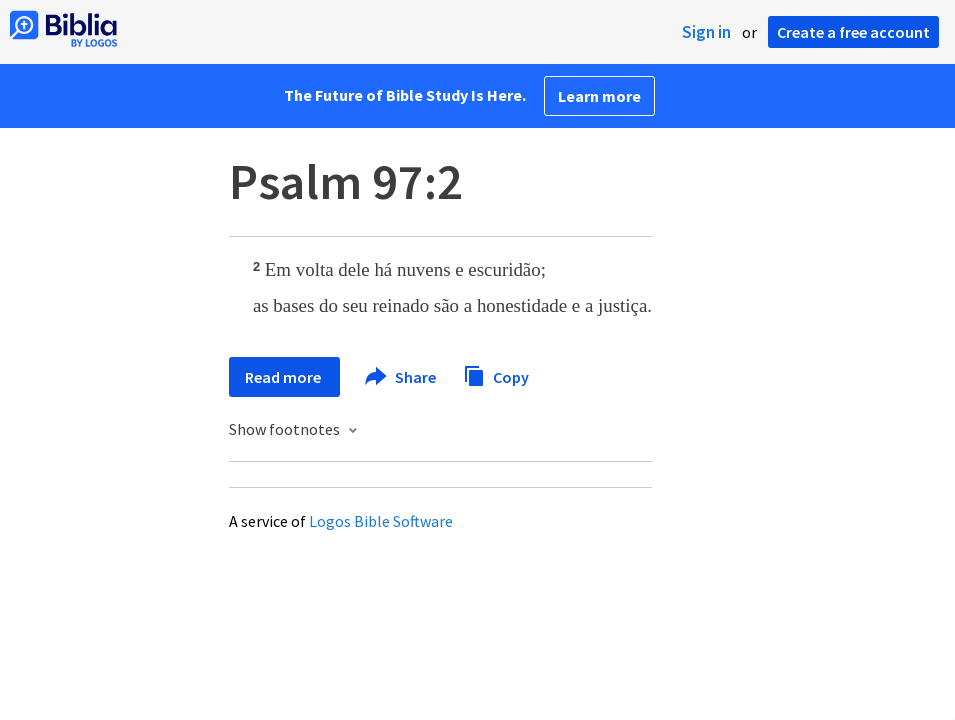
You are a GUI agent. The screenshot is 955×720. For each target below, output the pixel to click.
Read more (284, 377)
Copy (496, 374)
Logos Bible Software (381, 521)
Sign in (706, 32)
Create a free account (853, 32)
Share (401, 377)
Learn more (599, 96)
